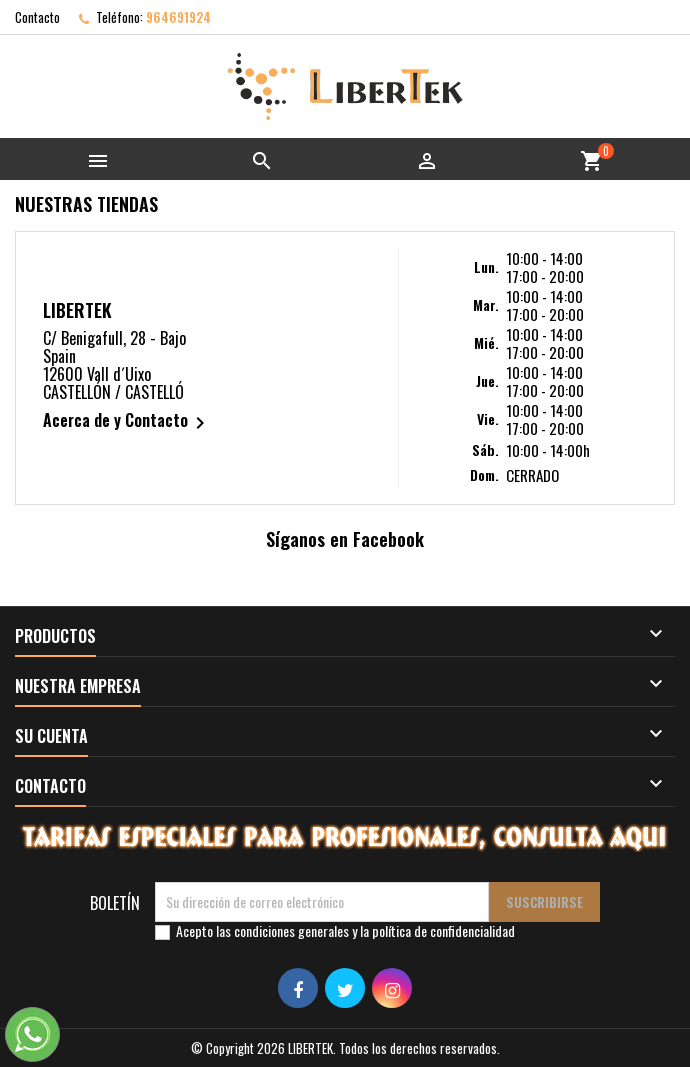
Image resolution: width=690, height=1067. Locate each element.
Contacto (37, 17)
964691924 (178, 17)
